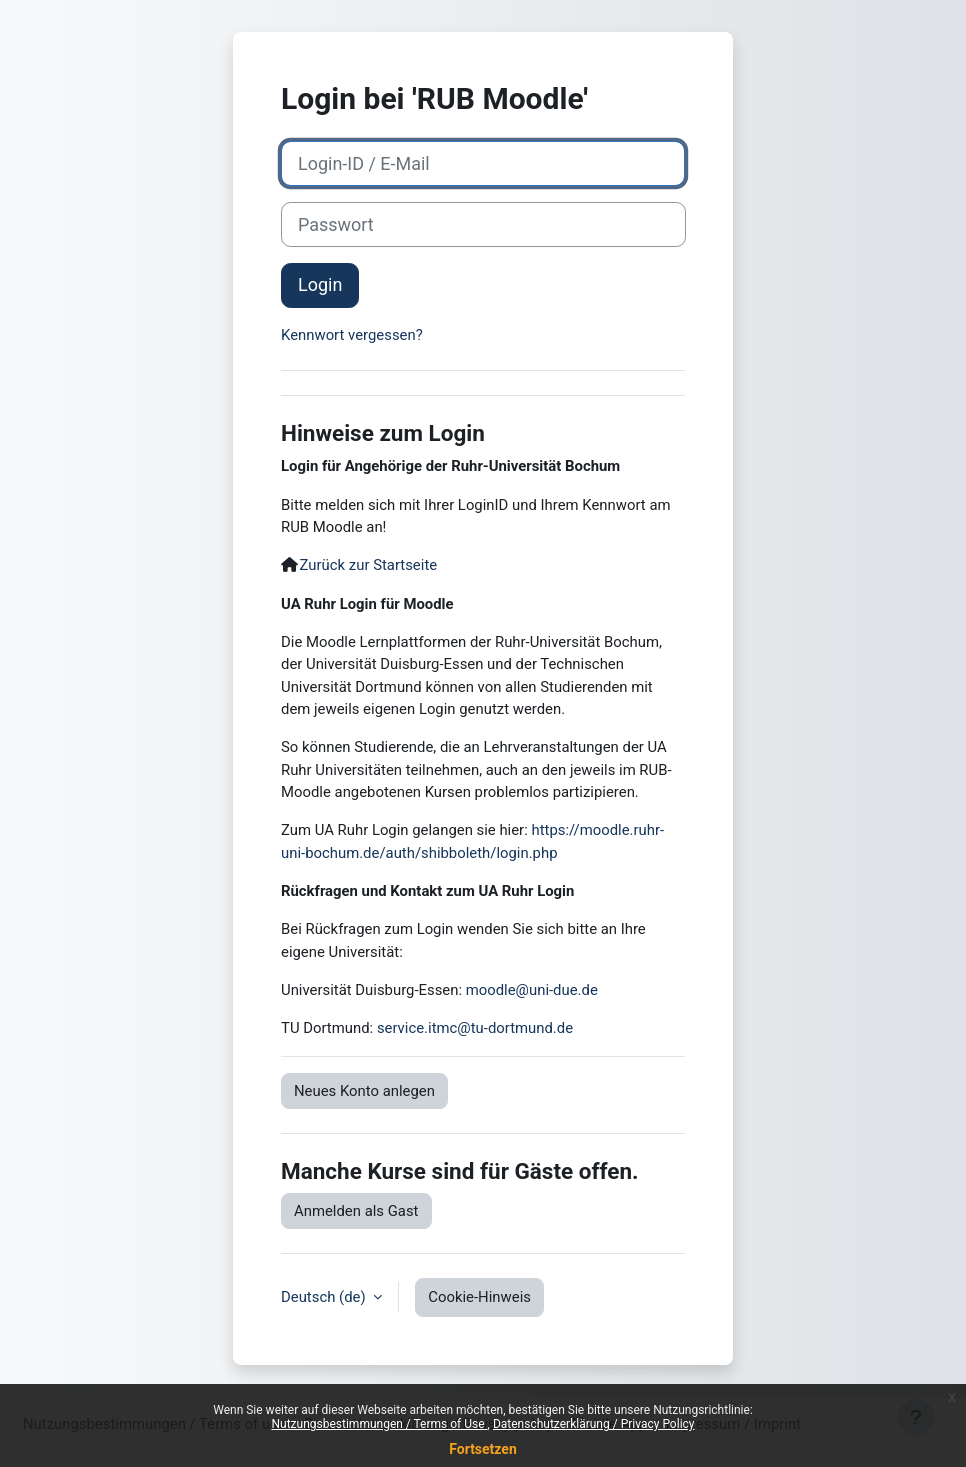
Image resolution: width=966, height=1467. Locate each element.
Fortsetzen (483, 1449)
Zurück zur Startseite (369, 565)
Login (320, 284)
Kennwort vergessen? (352, 335)
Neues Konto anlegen (364, 1091)
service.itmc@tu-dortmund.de (475, 1028)
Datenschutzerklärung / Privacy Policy (594, 1424)
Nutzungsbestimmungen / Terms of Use (379, 1424)
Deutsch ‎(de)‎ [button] (325, 1297)
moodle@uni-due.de (532, 990)
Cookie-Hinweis (479, 1297)
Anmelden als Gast (356, 1211)
